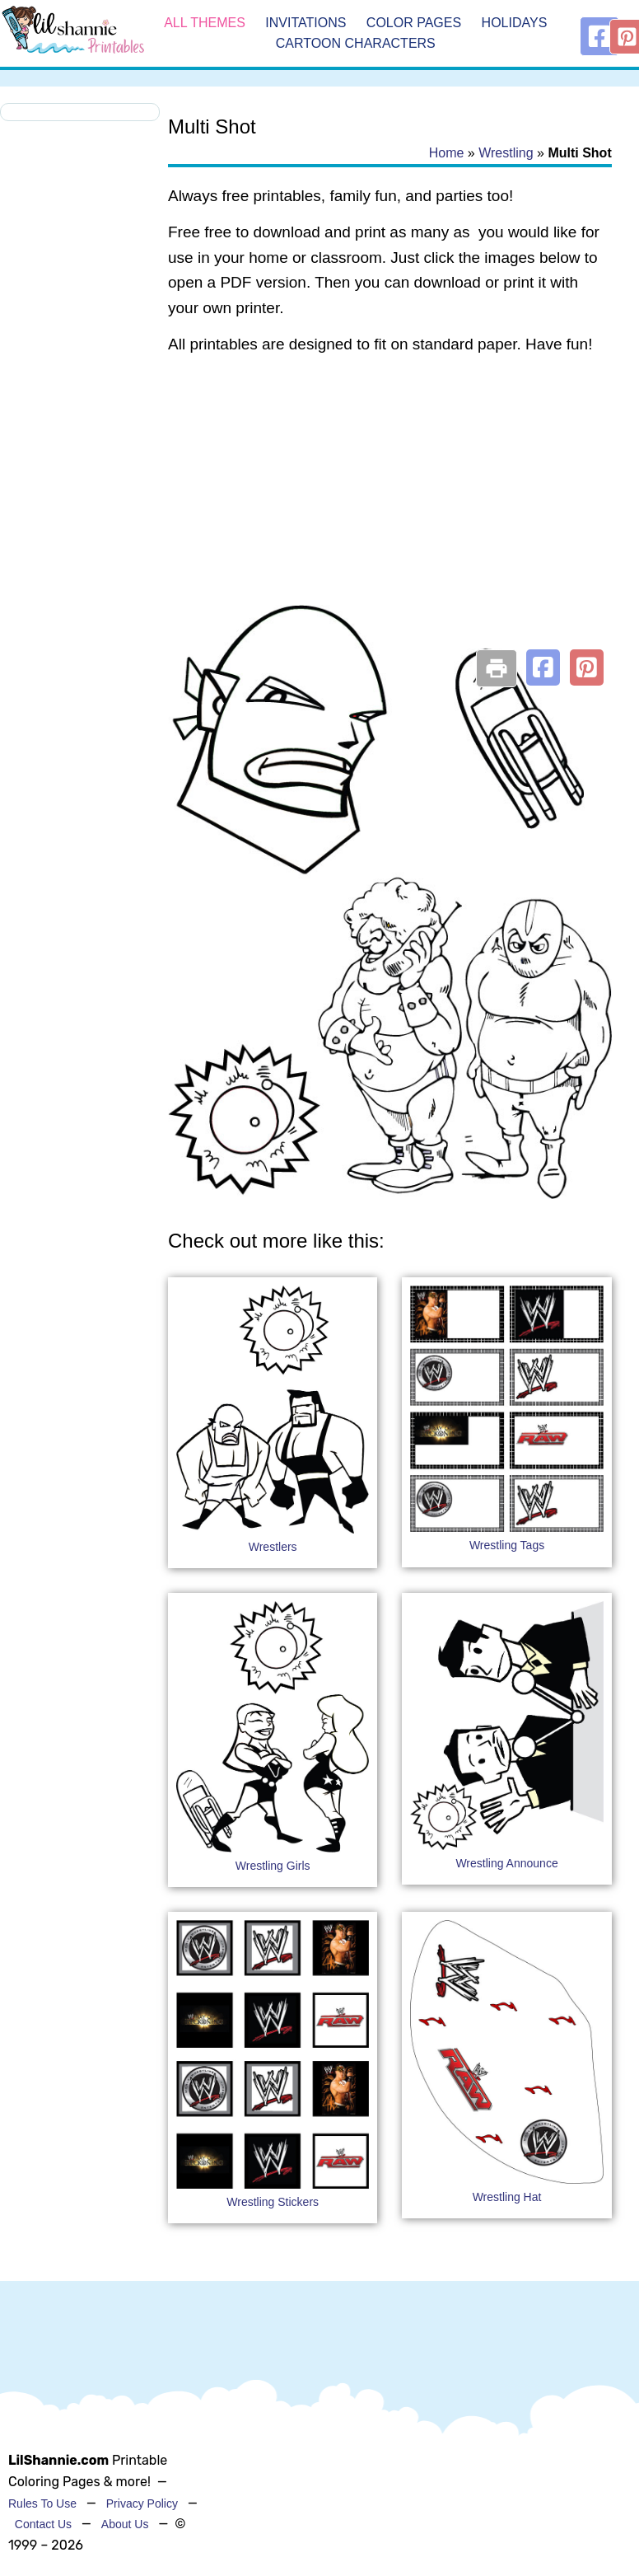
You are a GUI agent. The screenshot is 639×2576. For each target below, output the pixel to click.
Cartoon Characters (356, 44)
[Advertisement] (387, 501)
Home (446, 153)
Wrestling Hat (507, 2197)
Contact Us (43, 2524)
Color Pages (413, 23)
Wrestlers (273, 1546)
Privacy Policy (142, 2503)
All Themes (204, 23)
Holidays (515, 23)
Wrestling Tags (506, 1545)
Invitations (305, 23)
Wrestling (505, 153)
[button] (543, 667)
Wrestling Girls (273, 1865)
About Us (125, 2524)
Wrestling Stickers (272, 2201)
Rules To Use (42, 2503)
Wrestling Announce (506, 1863)
